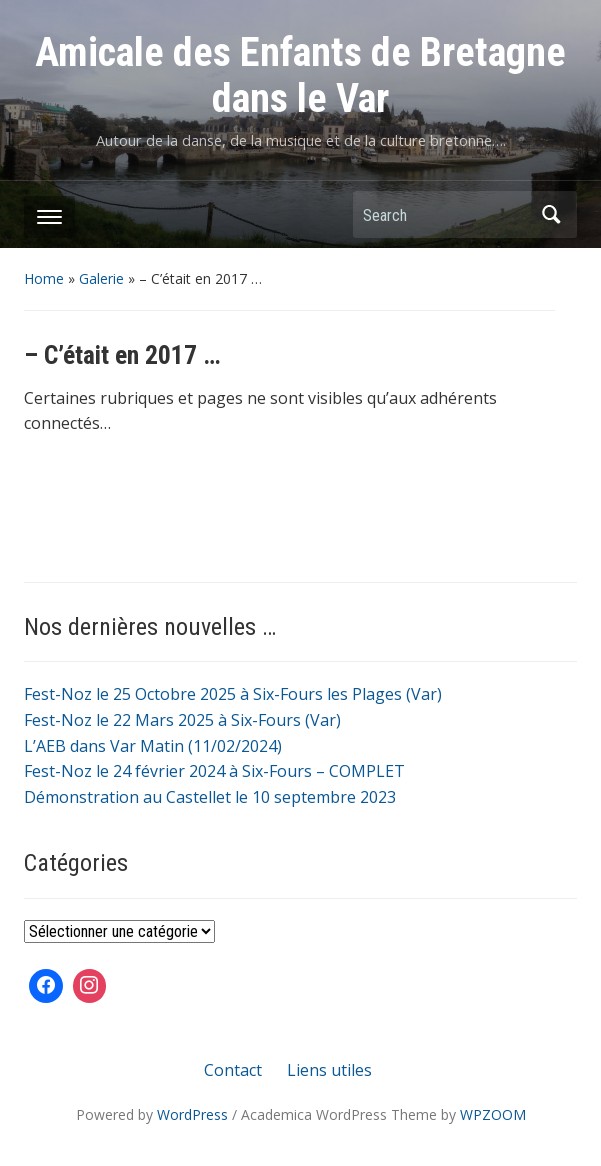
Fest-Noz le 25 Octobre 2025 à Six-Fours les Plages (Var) (233, 694)
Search (552, 214)
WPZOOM (493, 1114)
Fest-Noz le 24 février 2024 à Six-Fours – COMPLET (214, 771)
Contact (233, 1070)
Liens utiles (329, 1070)
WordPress (192, 1114)
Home (44, 278)
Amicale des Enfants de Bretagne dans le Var (300, 75)
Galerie (101, 278)
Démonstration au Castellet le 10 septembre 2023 (210, 797)
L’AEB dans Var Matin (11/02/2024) (153, 746)
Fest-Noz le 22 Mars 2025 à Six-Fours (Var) (182, 720)
